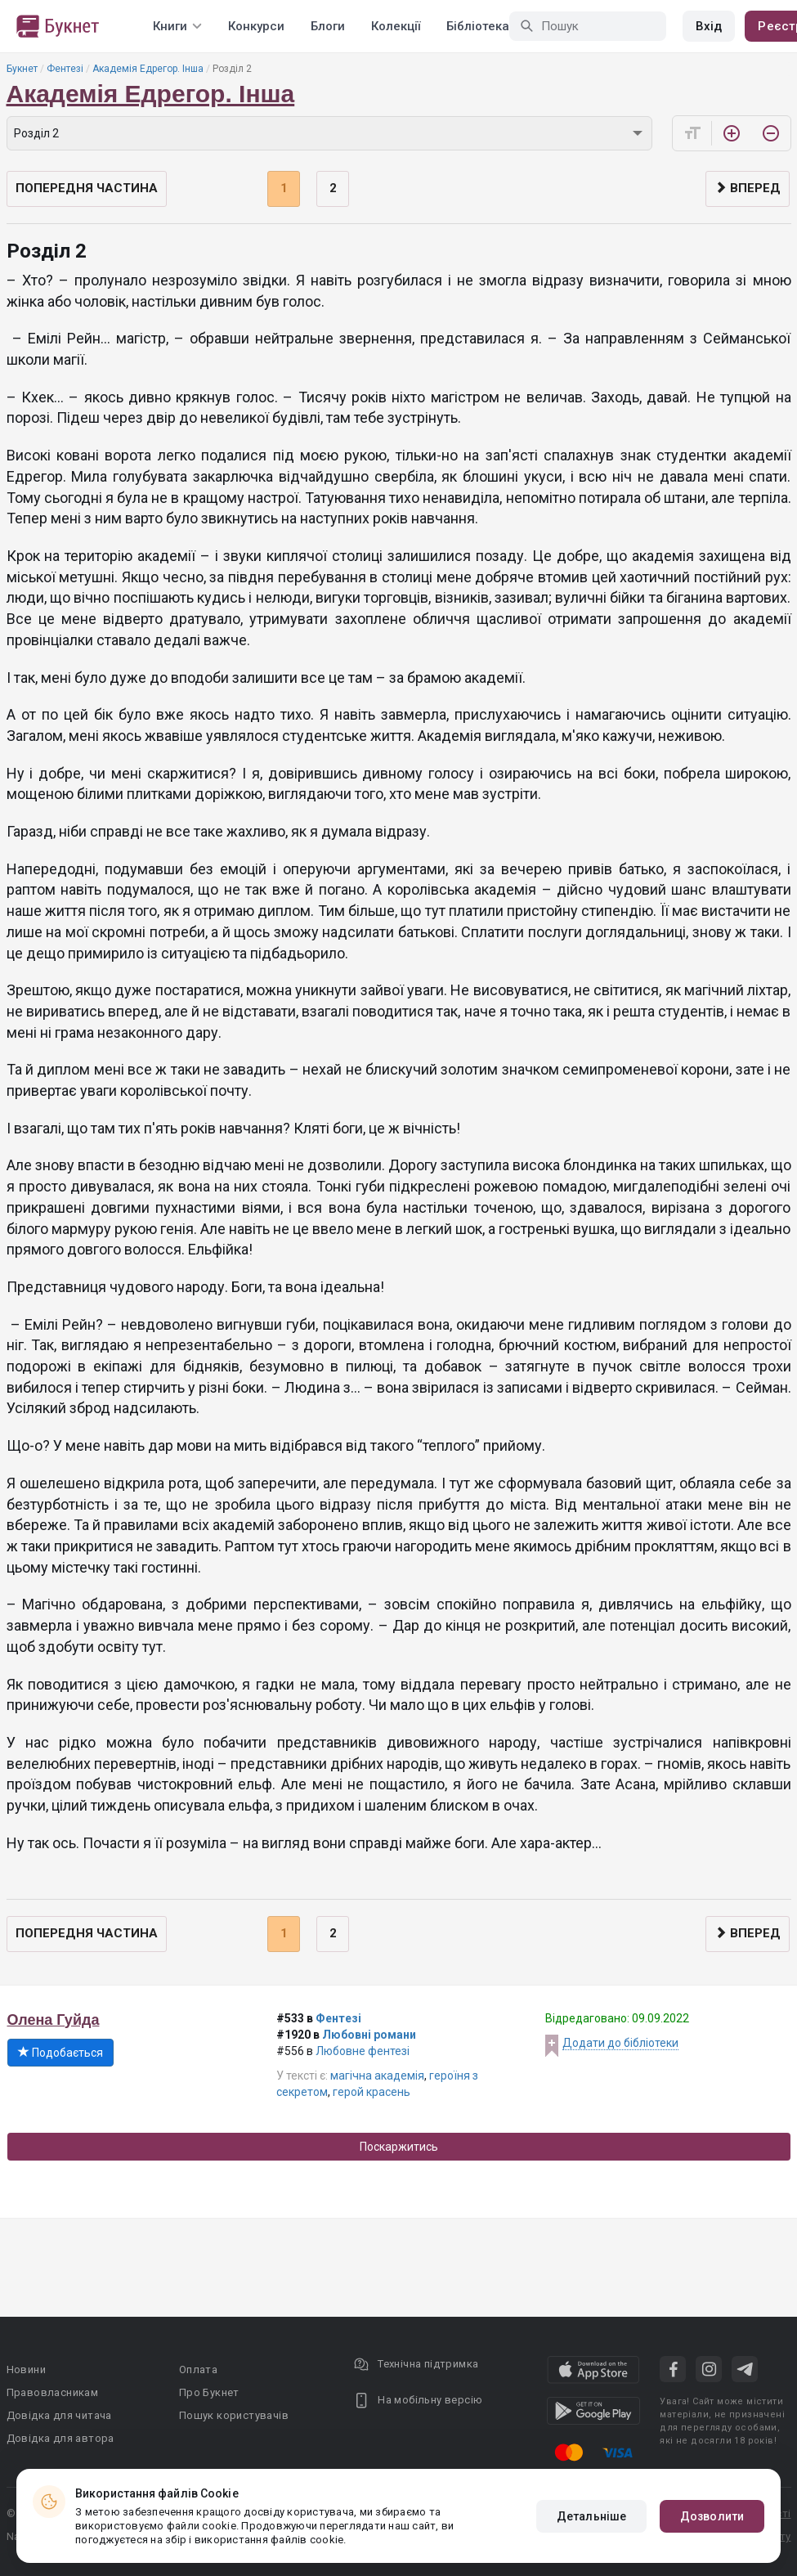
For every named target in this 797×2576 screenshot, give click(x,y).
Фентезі (65, 68)
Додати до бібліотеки (620, 2042)
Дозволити (712, 2516)
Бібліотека (477, 26)
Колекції (395, 26)
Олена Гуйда (53, 2020)
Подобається (60, 2052)
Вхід (709, 26)
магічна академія (377, 2075)
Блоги (328, 26)
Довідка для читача (59, 2415)
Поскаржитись (399, 2146)
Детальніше (591, 2516)
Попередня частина (87, 188)
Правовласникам (53, 2392)
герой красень (371, 2091)
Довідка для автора (60, 2438)
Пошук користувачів (234, 2415)
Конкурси (256, 26)
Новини (26, 2369)
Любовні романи (369, 2034)
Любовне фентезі (363, 2051)
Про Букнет (209, 2392)
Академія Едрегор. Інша (148, 68)
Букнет (22, 68)
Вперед (747, 188)
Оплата (198, 2369)
